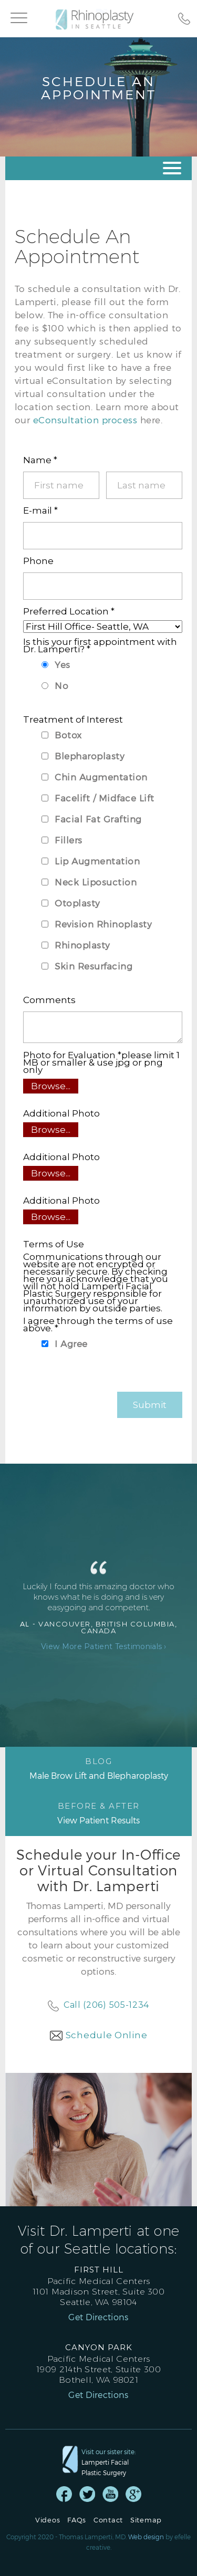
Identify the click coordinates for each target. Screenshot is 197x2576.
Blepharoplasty (90, 755)
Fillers (68, 840)
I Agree (71, 1343)
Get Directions (98, 2317)
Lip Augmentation (97, 861)
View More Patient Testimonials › (104, 1646)
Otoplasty (77, 903)
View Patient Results (98, 1813)
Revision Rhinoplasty (103, 924)
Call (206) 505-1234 (106, 2005)
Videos (47, 2520)
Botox (68, 734)
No (61, 685)
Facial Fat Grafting (98, 819)
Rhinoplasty (82, 945)
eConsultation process (85, 419)
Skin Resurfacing (93, 966)
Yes (62, 664)
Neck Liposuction (96, 882)
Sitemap (146, 2520)
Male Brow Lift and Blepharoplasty (98, 1768)
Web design (146, 2536)
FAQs (76, 2520)
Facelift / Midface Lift (104, 797)
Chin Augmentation (101, 776)
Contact (108, 2520)
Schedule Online (107, 2035)
